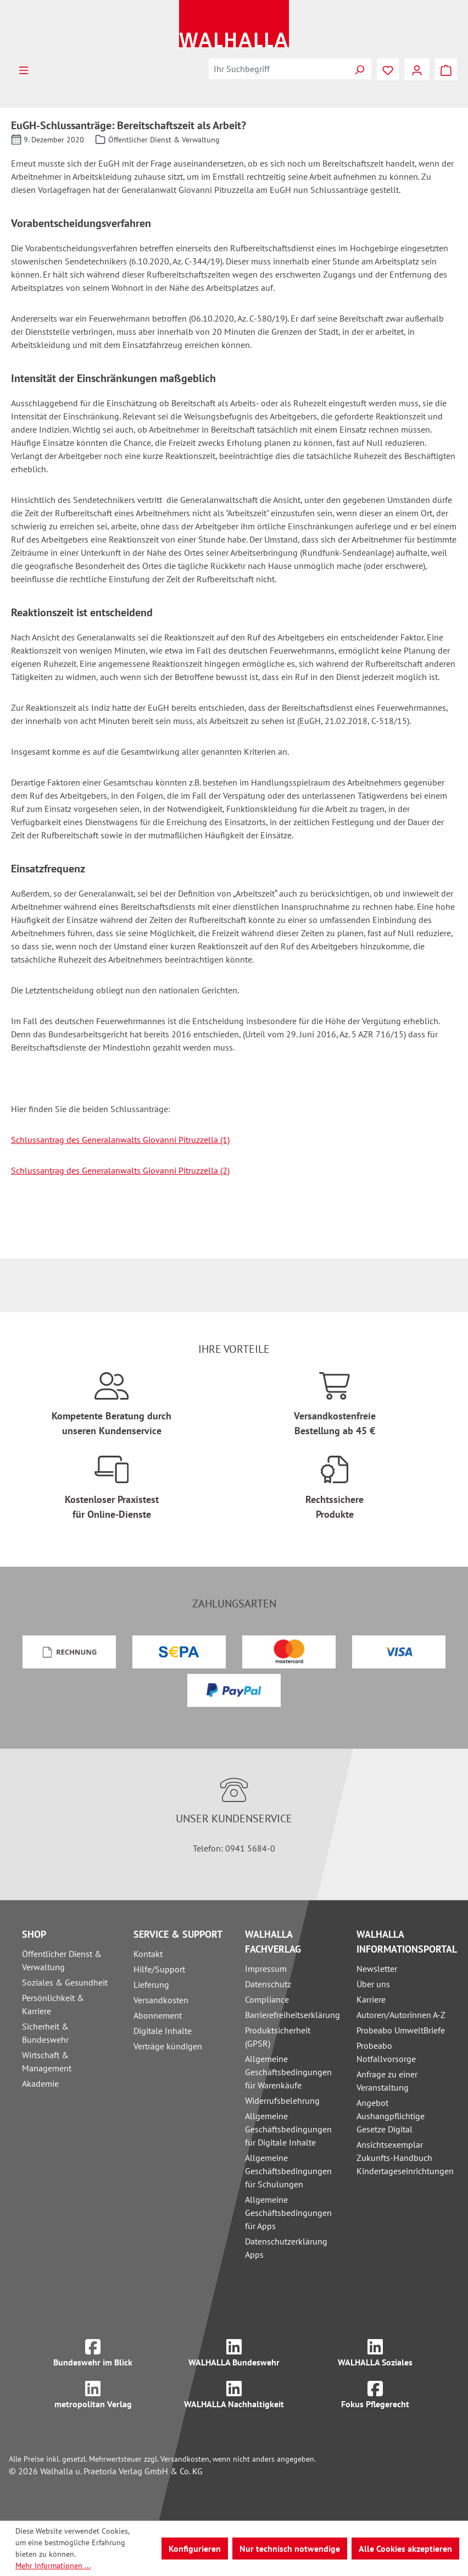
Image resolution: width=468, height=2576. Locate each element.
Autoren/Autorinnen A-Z (400, 2014)
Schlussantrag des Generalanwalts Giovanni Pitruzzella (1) (120, 1139)
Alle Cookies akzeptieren (405, 2548)
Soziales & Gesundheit (65, 1982)
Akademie (40, 2083)
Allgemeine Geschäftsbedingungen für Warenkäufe (288, 2072)
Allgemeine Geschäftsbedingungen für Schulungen (288, 2171)
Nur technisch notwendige (289, 2548)
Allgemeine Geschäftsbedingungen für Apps (288, 2212)
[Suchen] (359, 68)
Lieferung (151, 1984)
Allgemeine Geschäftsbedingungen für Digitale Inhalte (288, 2129)
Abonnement (157, 2015)
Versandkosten (160, 1999)
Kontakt (148, 1953)
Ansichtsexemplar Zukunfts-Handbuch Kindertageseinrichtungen (405, 2157)
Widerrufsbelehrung (282, 2100)
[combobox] (278, 68)
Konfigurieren (195, 2548)
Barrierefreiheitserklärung (292, 2014)
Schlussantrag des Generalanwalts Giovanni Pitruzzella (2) (120, 1170)
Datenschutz (268, 1983)
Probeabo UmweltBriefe (400, 2030)
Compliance (267, 1999)
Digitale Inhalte (162, 2030)
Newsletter (376, 1968)
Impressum (266, 1968)
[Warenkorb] (446, 69)
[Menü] (23, 69)
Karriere (371, 1999)
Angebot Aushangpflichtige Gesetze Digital (390, 2116)
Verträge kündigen (167, 2046)
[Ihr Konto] (417, 69)
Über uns (373, 1983)
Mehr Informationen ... (53, 2566)
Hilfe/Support (159, 1969)
